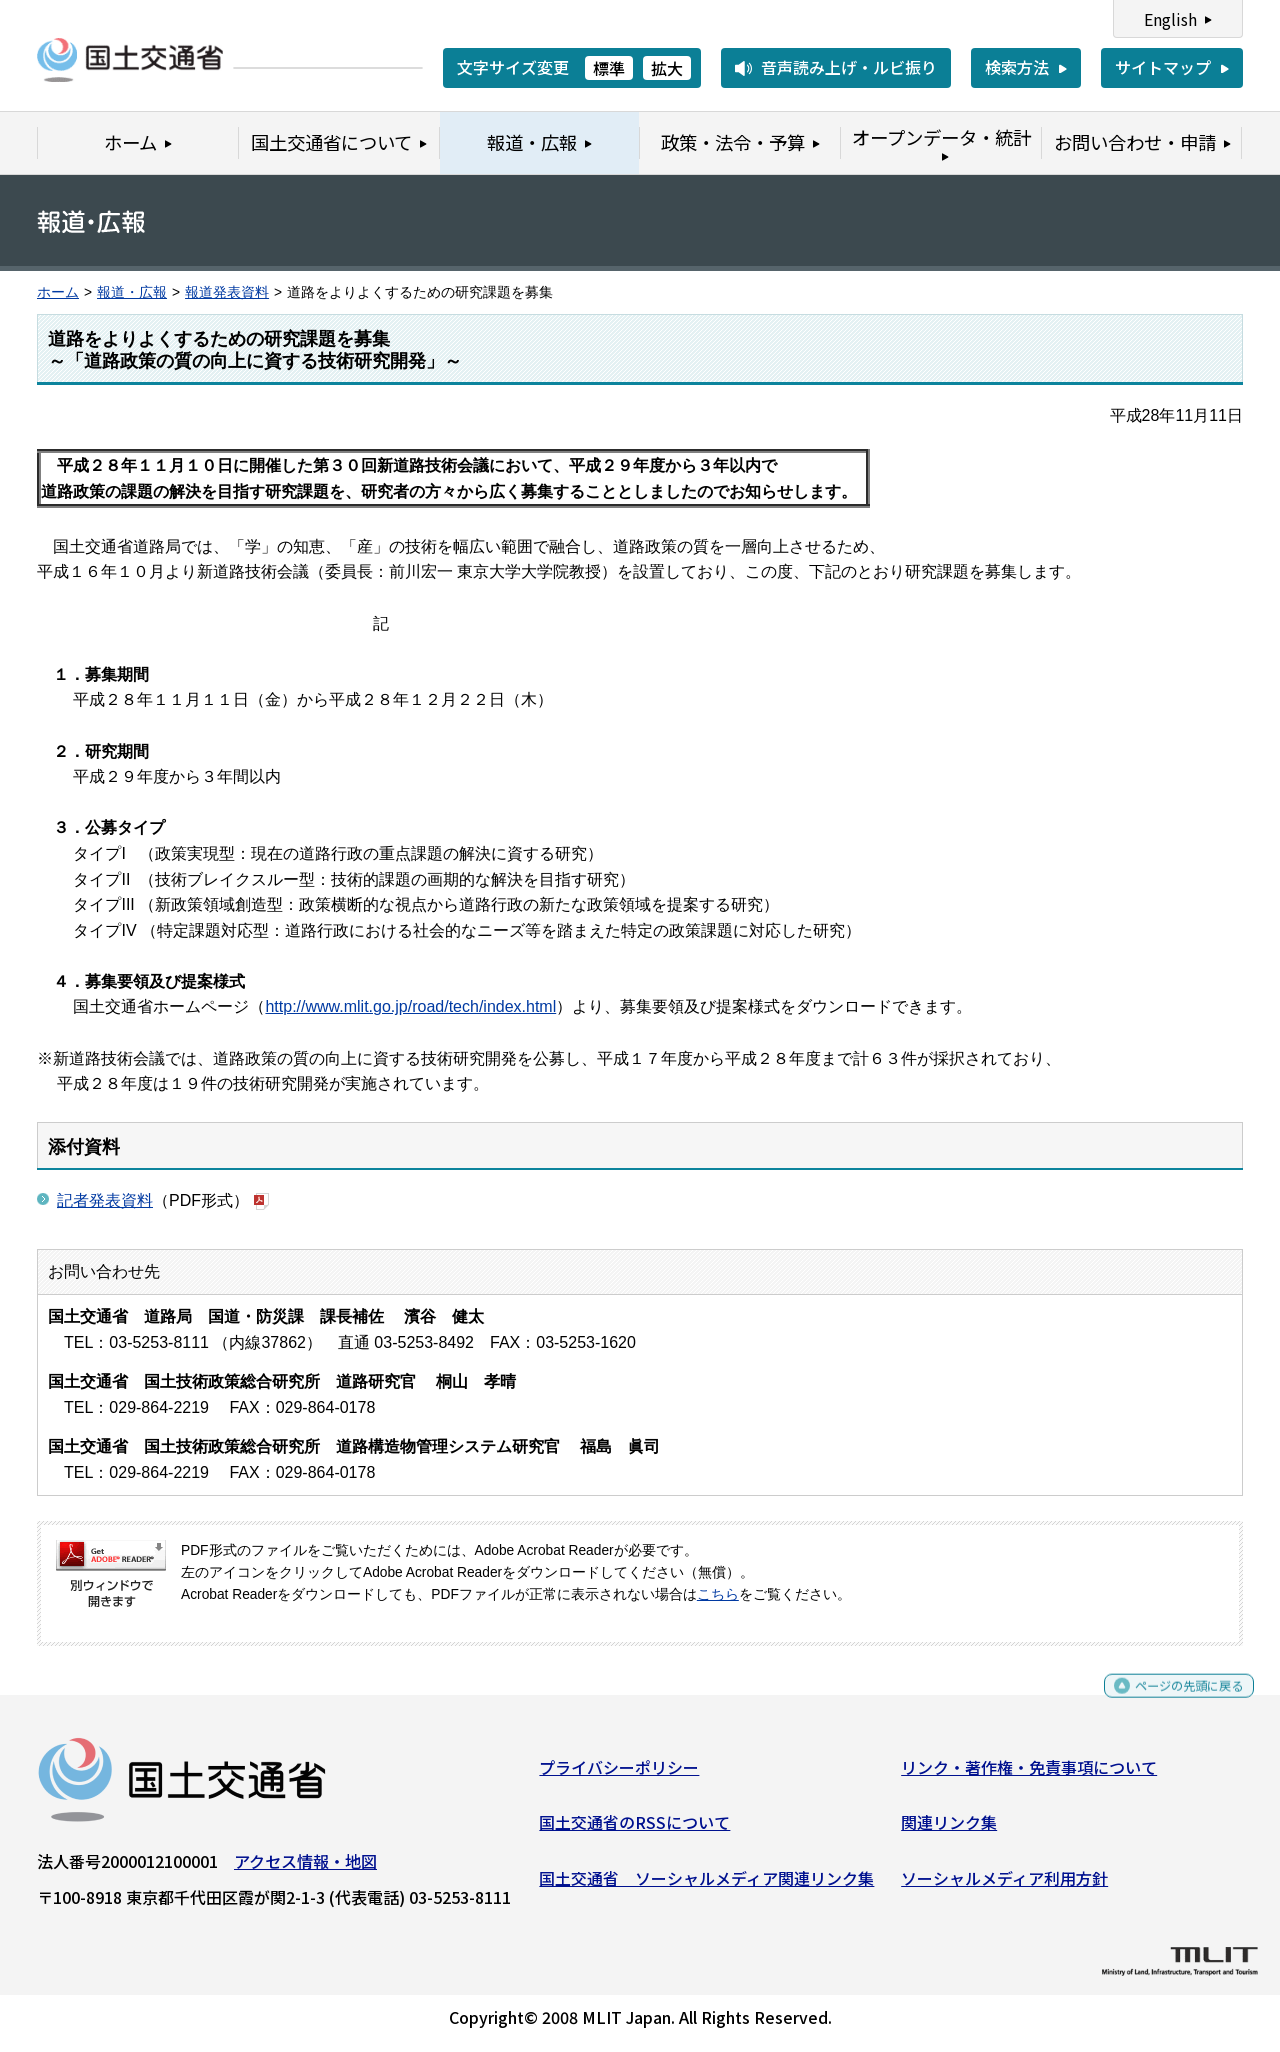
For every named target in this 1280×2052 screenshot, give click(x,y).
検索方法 (1017, 67)
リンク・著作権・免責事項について (1029, 1774)
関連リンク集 (949, 1830)
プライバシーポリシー (619, 1774)
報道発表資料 (227, 292)
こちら (718, 1594)
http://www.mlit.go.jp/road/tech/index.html (410, 1006)
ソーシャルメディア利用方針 (1004, 1885)
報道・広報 (132, 292)
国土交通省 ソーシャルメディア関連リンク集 (706, 1885)
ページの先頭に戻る (1172, 1701)
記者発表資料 (105, 1200)
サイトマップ (1163, 67)
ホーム (58, 292)
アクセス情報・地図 (305, 1868)
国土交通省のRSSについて (634, 1830)
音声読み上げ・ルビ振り (849, 67)
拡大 (667, 68)
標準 (609, 68)
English (1170, 19)
